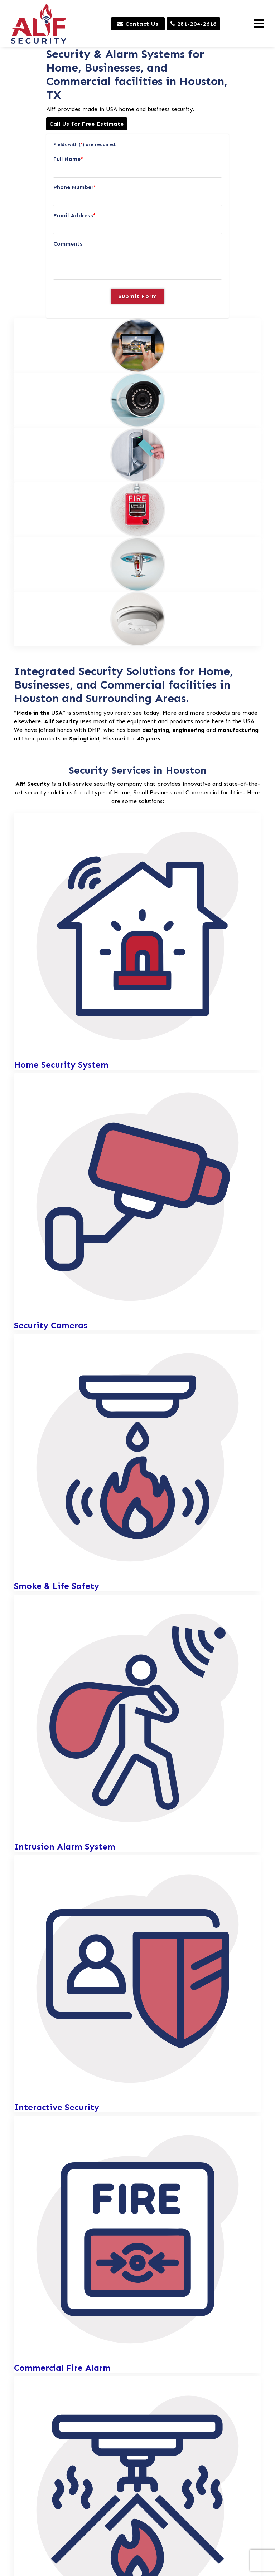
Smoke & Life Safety (56, 1586)
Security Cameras (50, 1325)
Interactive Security (56, 2107)
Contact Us (137, 23)
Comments (68, 243)
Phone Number (74, 187)
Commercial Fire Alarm (62, 2368)
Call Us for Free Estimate (86, 123)
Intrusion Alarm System (64, 1847)
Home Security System (61, 1065)
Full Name (68, 159)
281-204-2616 (193, 23)
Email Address (74, 215)
